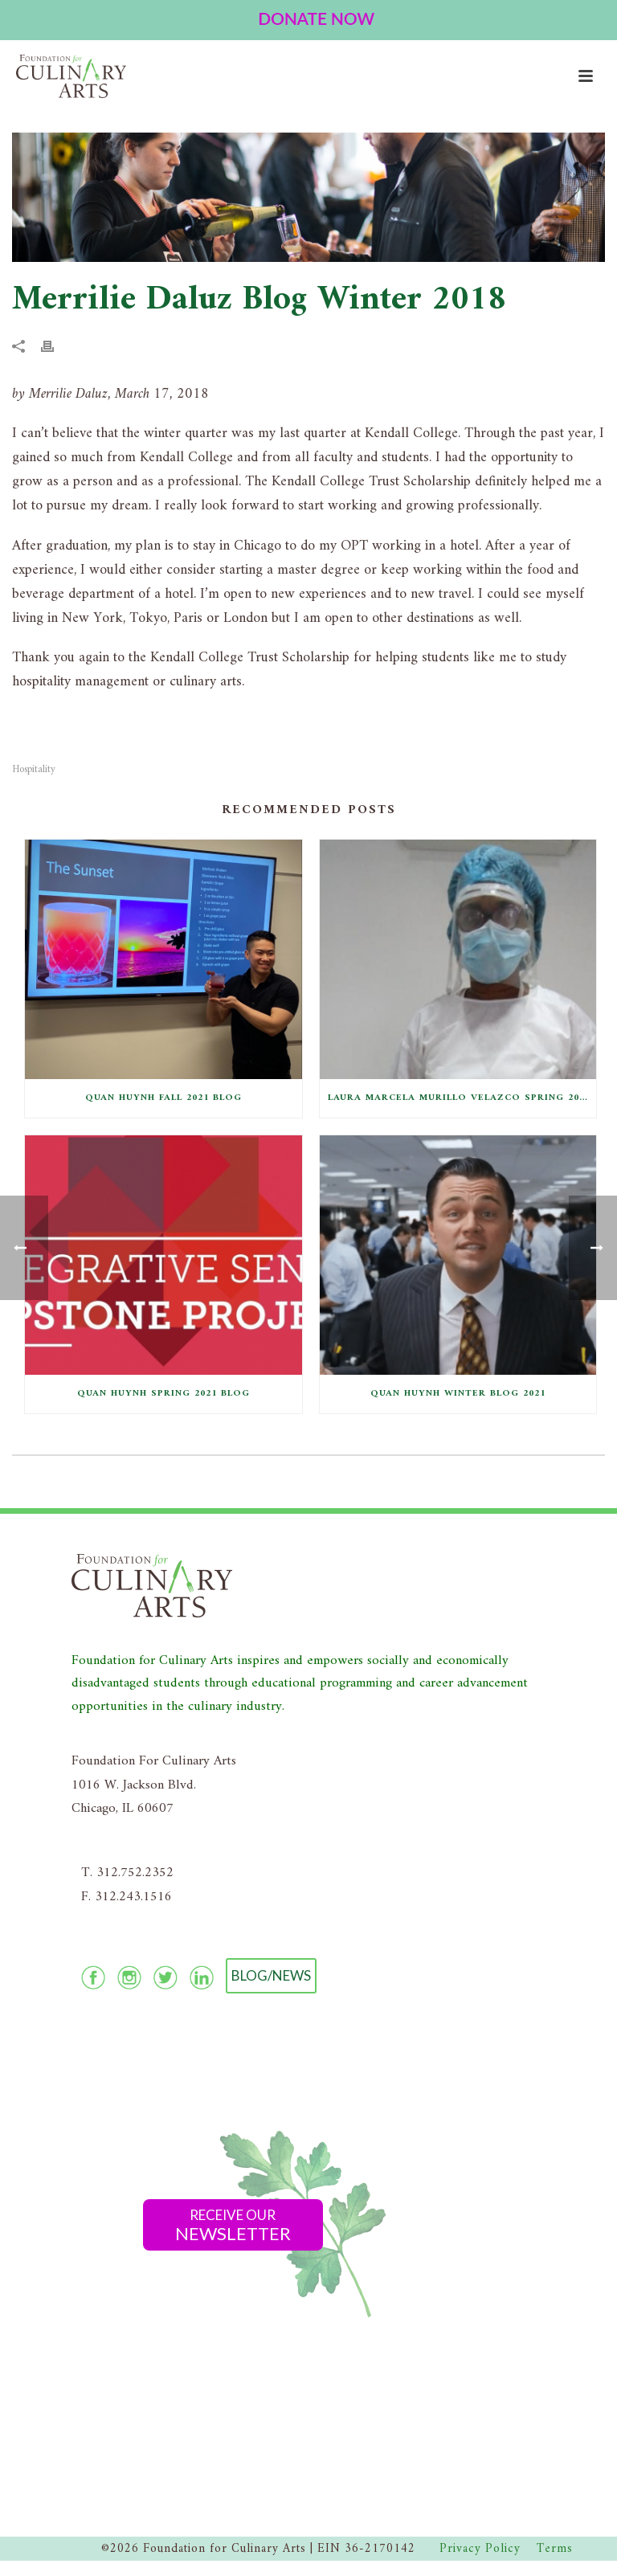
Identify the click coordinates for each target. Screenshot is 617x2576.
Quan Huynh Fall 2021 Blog (163, 1098)
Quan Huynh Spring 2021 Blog (163, 1393)
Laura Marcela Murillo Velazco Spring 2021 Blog (462, 1098)
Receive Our (233, 2225)
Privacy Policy (480, 2549)
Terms (555, 2549)
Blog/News (271, 1975)
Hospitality (33, 769)
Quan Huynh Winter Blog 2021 (457, 1393)
